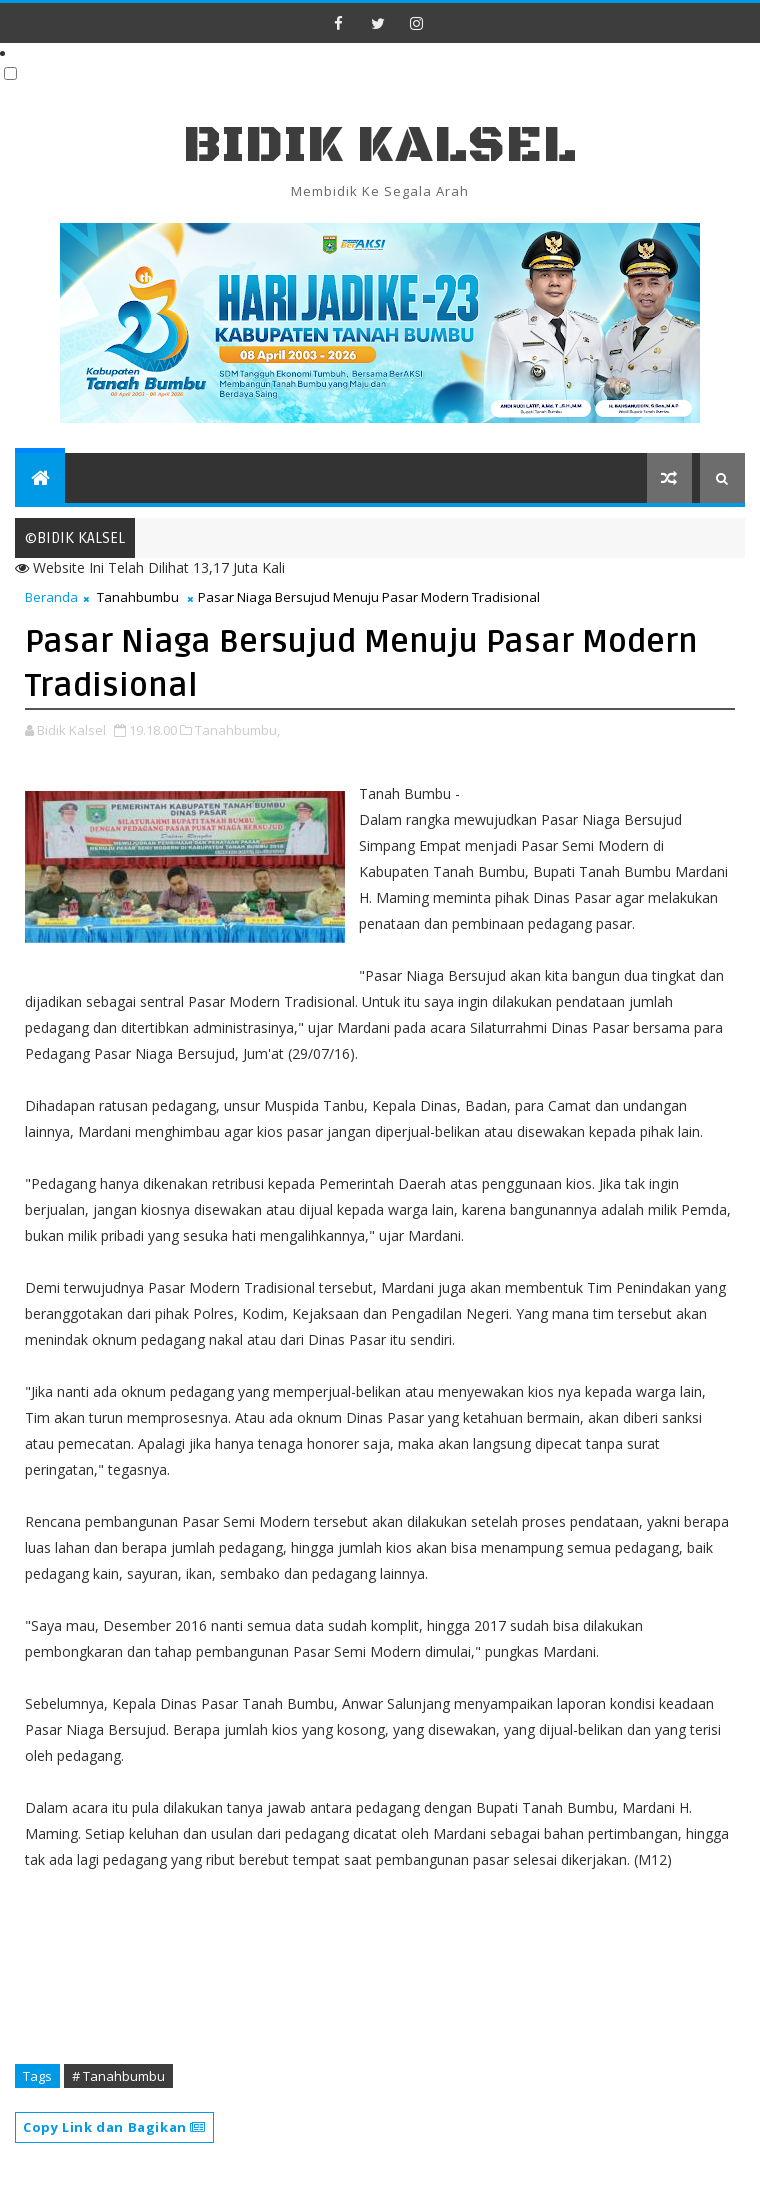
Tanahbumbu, (237, 730)
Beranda (51, 597)
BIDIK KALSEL (380, 145)
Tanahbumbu (138, 597)
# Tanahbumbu (118, 2076)
